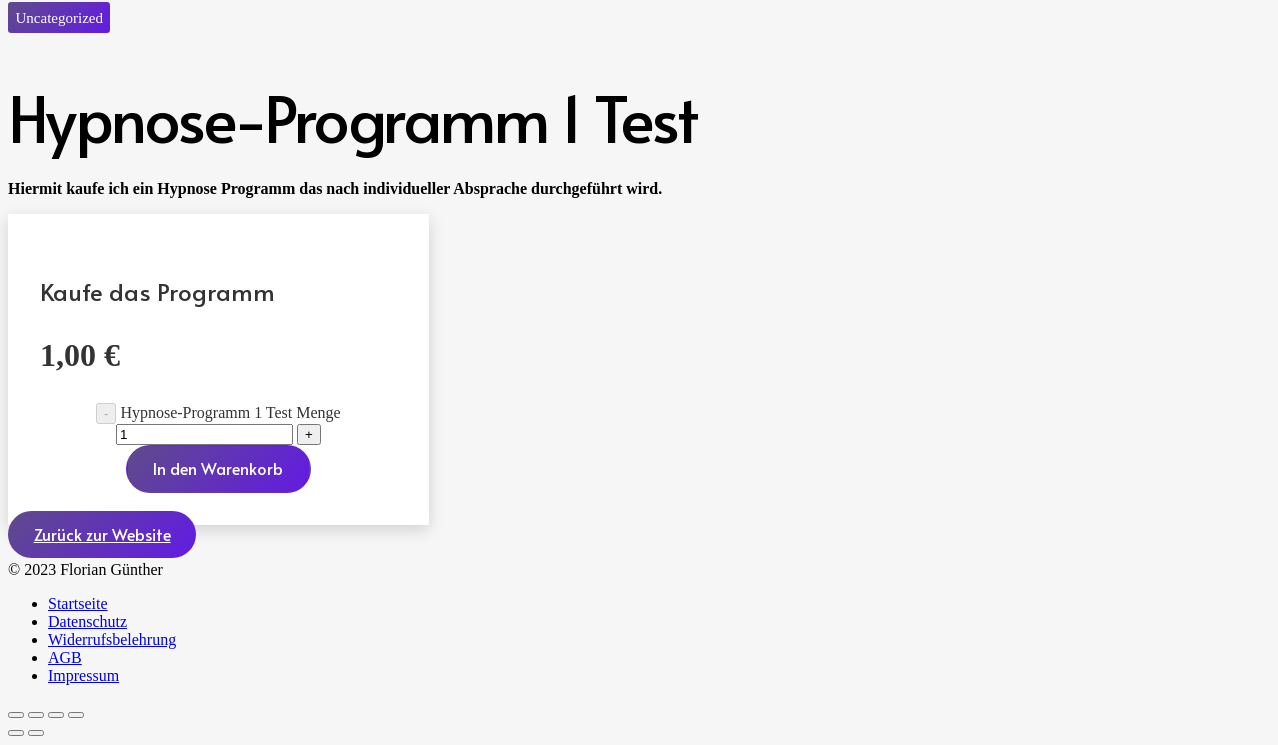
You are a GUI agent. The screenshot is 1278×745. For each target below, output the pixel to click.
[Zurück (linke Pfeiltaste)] (16, 733)
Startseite (78, 603)
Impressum (83, 675)
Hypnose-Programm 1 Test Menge (230, 412)
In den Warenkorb (218, 468)
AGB (65, 657)
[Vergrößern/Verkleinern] (16, 715)
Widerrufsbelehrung (112, 639)
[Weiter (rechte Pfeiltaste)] (36, 733)
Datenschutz (87, 621)
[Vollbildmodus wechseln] (36, 715)
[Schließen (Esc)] (76, 715)
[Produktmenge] (204, 434)
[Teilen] (56, 715)
